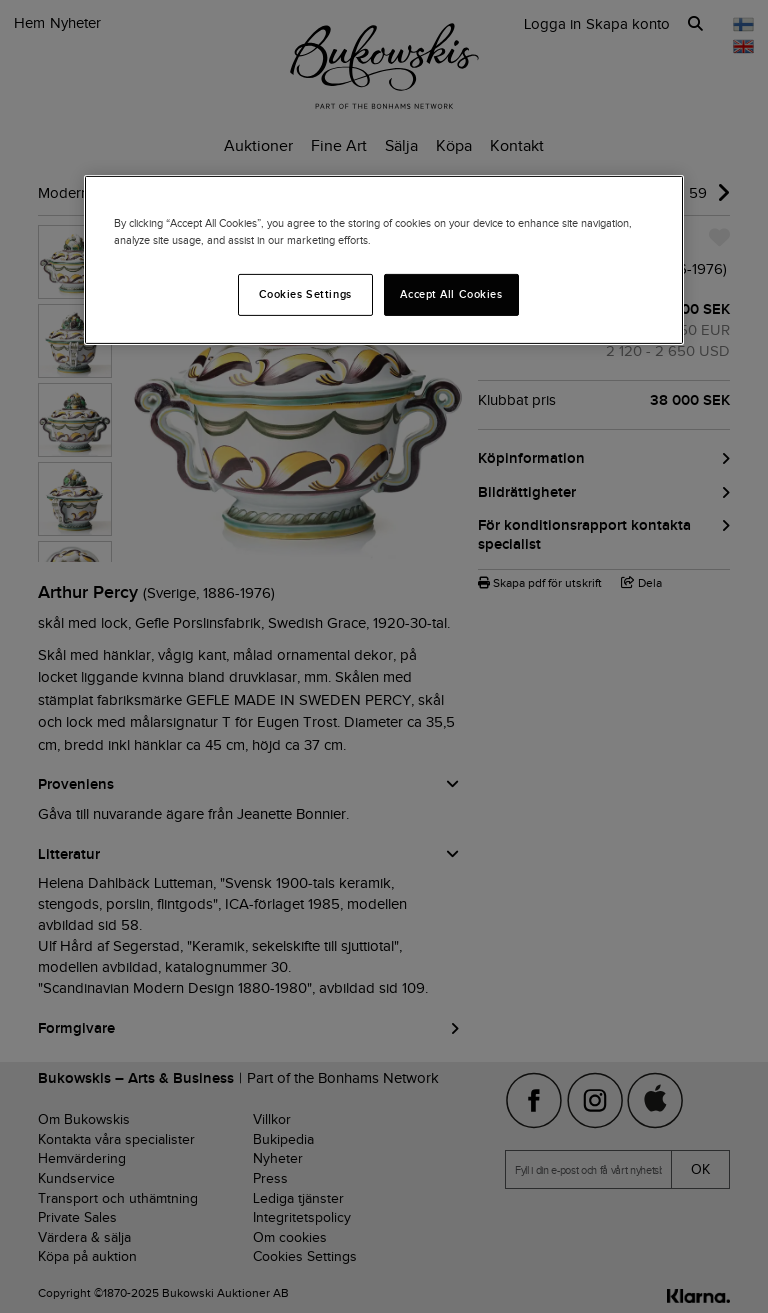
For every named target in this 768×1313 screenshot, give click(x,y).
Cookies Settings (305, 294)
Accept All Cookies (451, 294)
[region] (384, 260)
